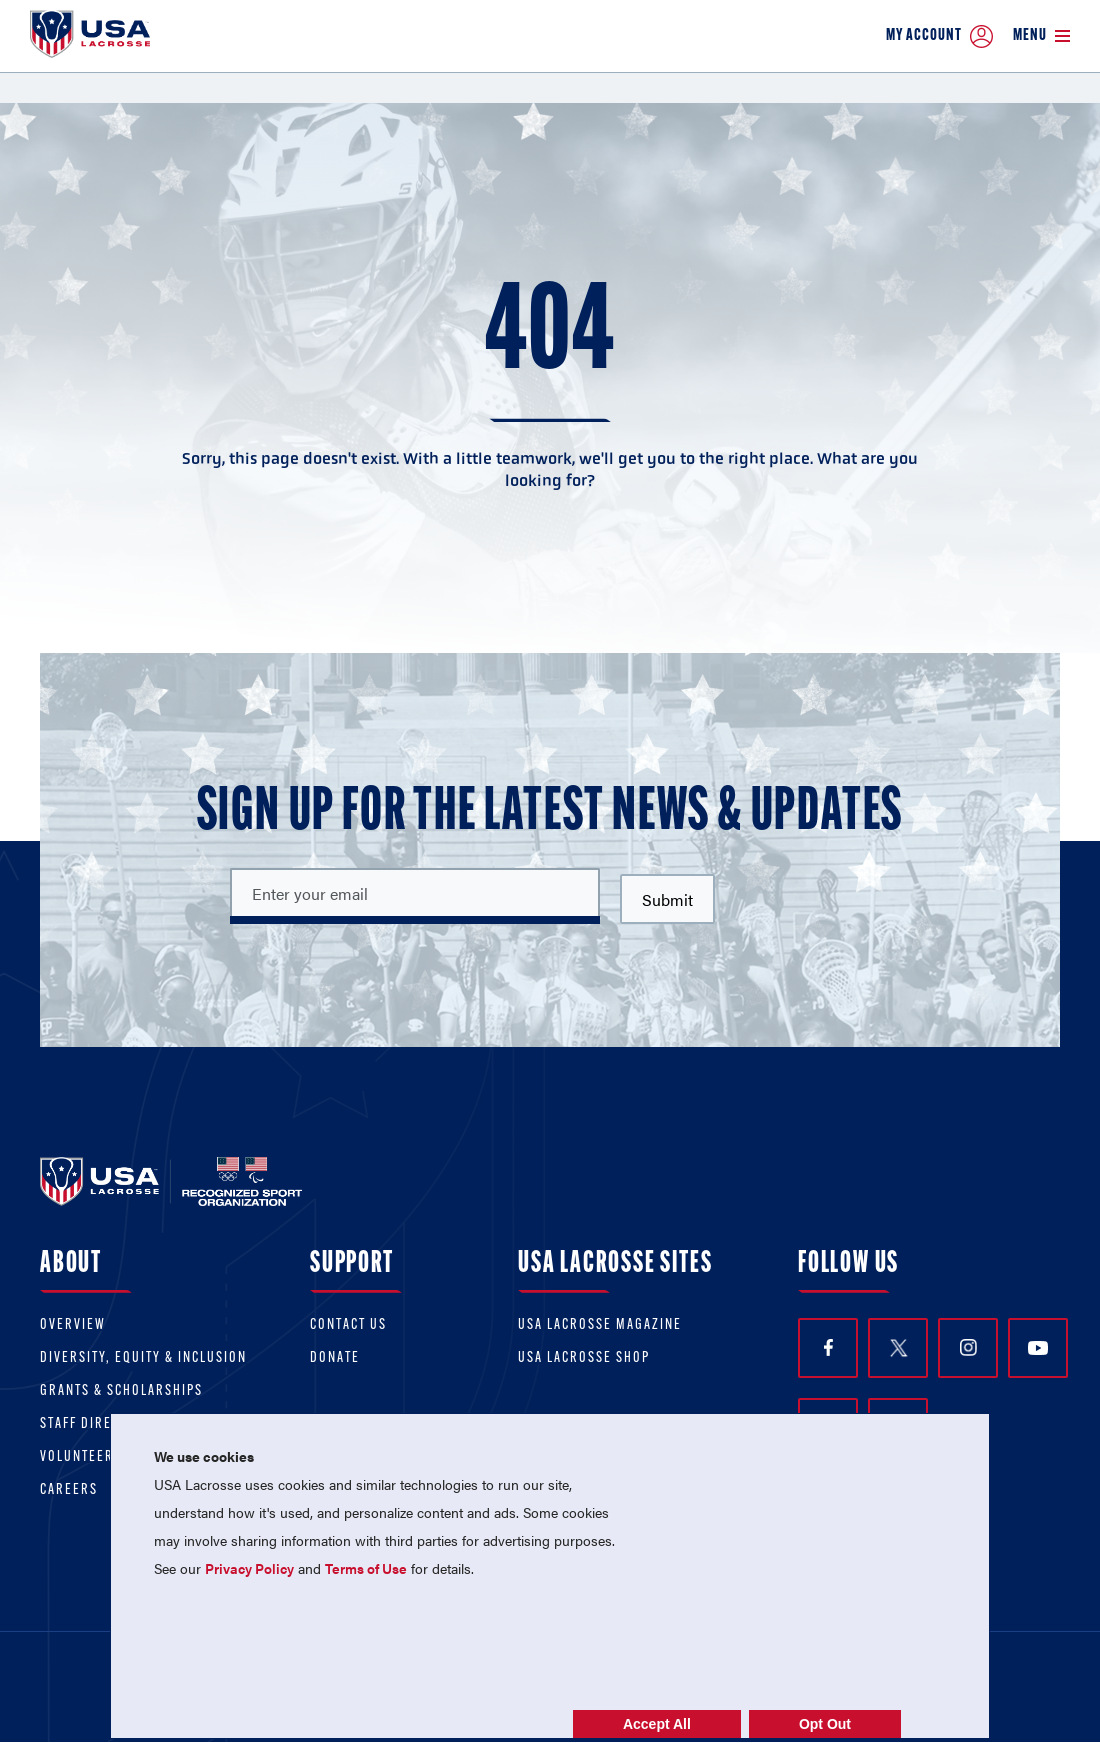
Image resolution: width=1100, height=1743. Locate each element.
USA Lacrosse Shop (584, 1358)
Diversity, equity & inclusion (143, 1358)
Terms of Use (366, 1568)
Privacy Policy (249, 1568)
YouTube (1038, 1348)
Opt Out (825, 1724)
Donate (335, 1358)
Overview (73, 1325)
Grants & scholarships (121, 1391)
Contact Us (348, 1325)
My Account (939, 36)
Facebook (828, 1347)
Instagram (968, 1347)
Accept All (657, 1724)
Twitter (898, 1348)
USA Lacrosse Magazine (600, 1325)
